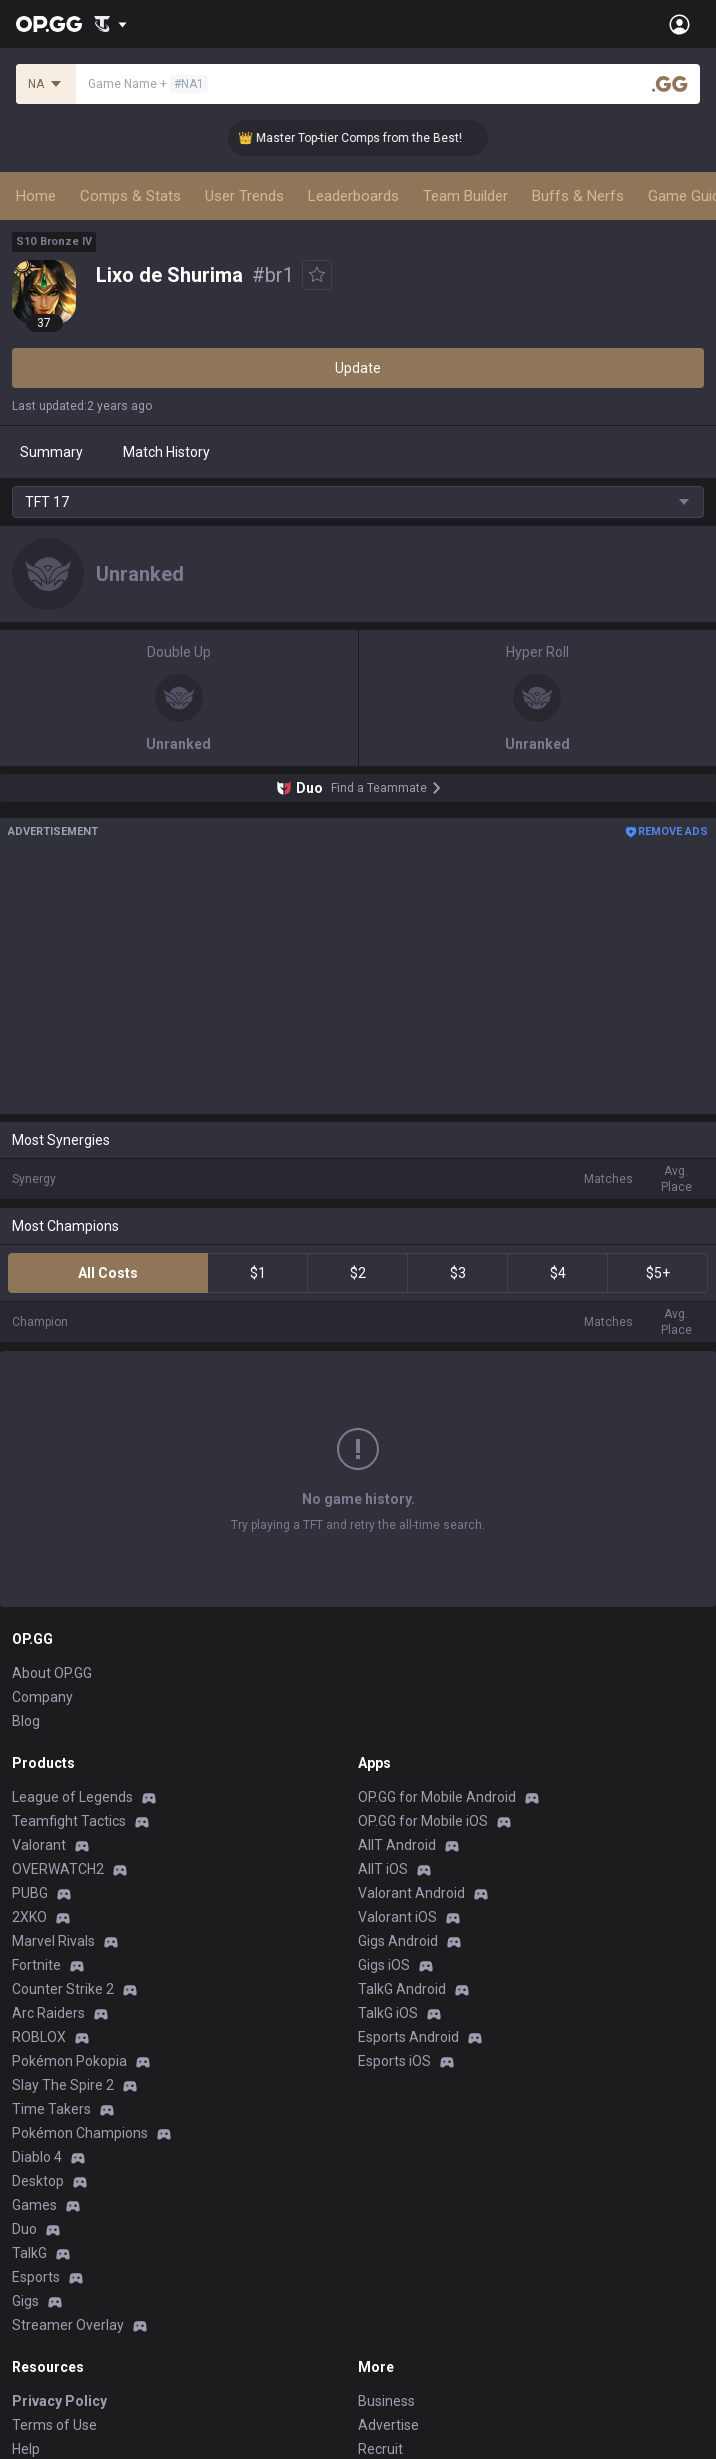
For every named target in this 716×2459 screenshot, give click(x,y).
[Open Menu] (679, 24)
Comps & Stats (130, 196)
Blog (26, 1721)
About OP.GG (52, 1673)
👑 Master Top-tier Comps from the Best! (363, 138)
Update (358, 368)
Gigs (25, 2301)
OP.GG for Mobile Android (437, 1797)
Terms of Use (54, 2425)
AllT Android (397, 1845)
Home (36, 196)
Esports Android (408, 2037)
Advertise (388, 2425)
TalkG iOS (388, 2013)
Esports (36, 2277)
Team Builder (465, 196)
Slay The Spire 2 (63, 2085)
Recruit (380, 2449)
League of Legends (72, 1797)
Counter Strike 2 (63, 1989)
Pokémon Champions (80, 2133)
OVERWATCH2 (58, 1869)
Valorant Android (411, 1893)
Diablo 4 (37, 2157)
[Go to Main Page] (49, 24)
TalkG (29, 2253)
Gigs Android (398, 1941)
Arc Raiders (48, 2013)
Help (26, 2449)
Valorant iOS (397, 1917)
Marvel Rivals (53, 1941)
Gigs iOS (384, 1965)
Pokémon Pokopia (69, 2061)
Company (42, 1697)
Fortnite (36, 1965)
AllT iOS (383, 1869)
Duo (24, 2229)
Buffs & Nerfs (578, 196)
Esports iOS (394, 2061)
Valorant (39, 1845)
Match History (166, 452)
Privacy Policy (59, 2401)
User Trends (244, 196)
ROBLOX (39, 2037)
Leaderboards (353, 196)
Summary (51, 452)
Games (34, 2205)
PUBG (30, 1893)
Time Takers (51, 2109)
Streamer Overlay (68, 2325)
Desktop (38, 2181)
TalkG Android (402, 1989)
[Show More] (110, 24)
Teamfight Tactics (69, 1821)
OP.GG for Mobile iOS (423, 1821)
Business (386, 2401)
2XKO (29, 1917)
